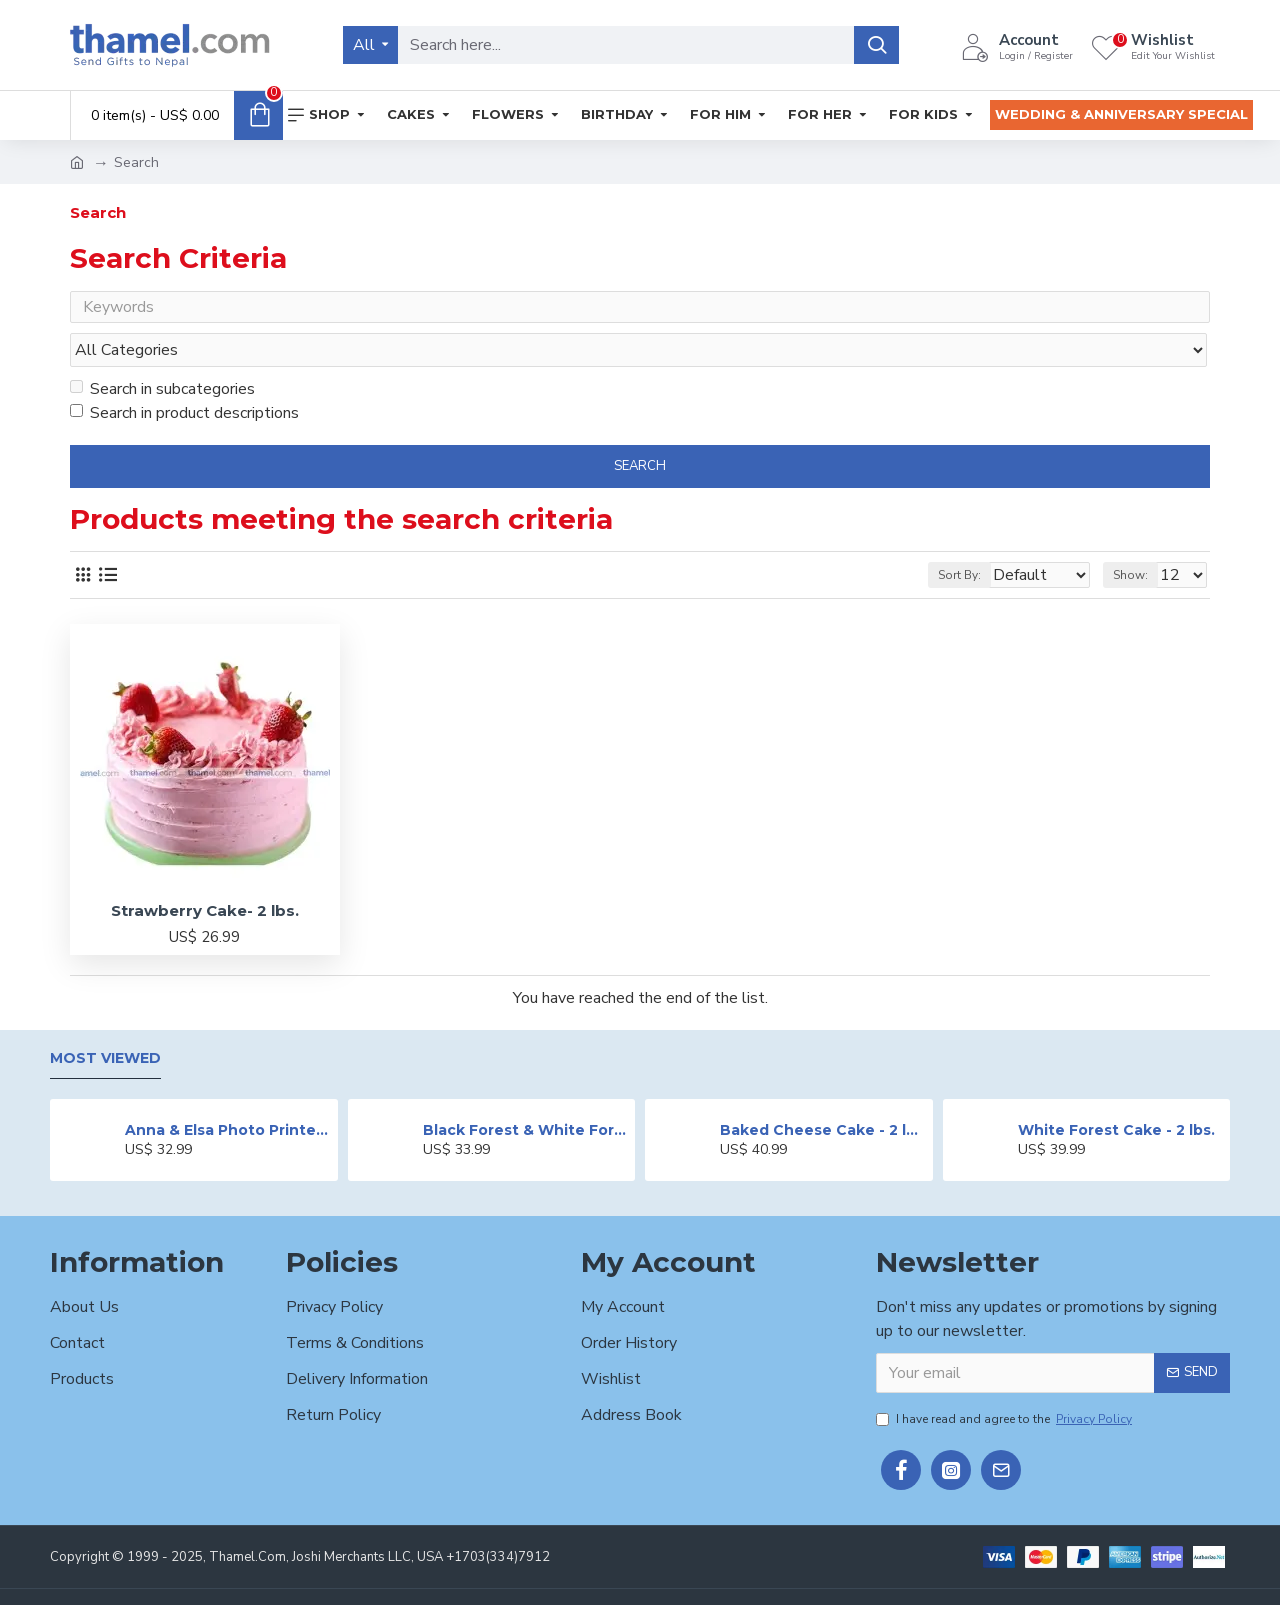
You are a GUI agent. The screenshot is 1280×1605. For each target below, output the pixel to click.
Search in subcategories (162, 351)
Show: (1139, 537)
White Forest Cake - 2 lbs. (1116, 1092)
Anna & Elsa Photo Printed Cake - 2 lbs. (227, 1092)
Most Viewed (105, 1021)
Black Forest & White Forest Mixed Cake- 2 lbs (525, 1092)
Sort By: (946, 537)
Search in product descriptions (184, 375)
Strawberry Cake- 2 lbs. (205, 872)
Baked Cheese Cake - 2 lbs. (822, 1092)
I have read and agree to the (1005, 1381)
